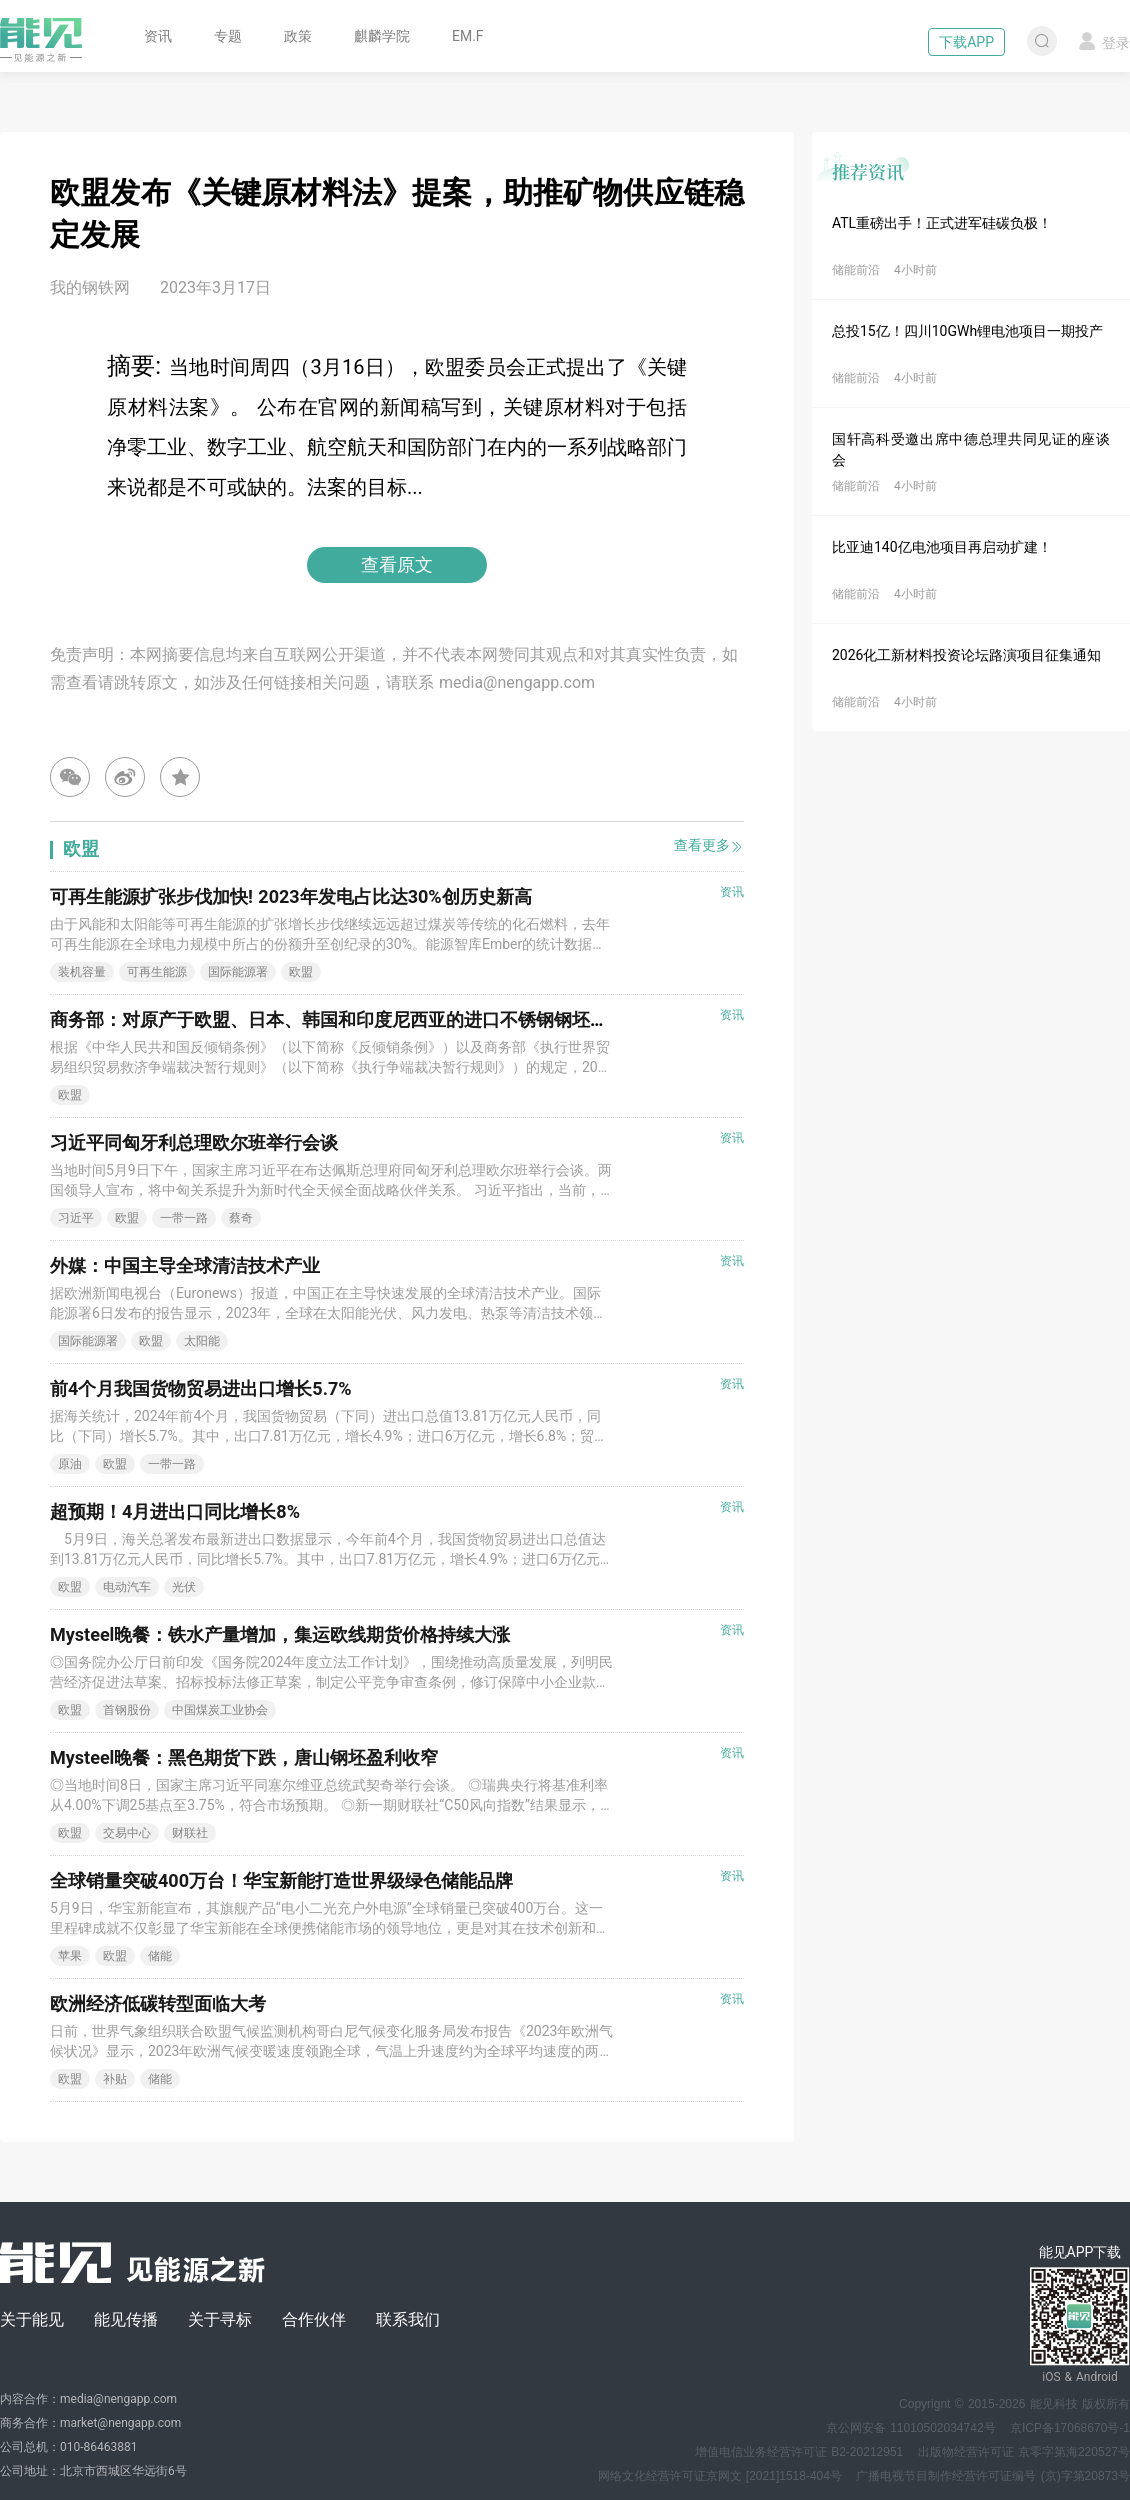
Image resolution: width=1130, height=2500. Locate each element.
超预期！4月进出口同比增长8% (175, 1511)
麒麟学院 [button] (382, 36)
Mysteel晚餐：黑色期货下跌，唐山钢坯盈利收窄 (244, 1757)
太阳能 (202, 1341)
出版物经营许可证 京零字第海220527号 (1024, 2452)
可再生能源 (157, 972)
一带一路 (184, 1218)
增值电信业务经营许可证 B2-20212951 (799, 2452)
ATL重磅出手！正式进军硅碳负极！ (942, 223)
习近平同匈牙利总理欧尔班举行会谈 (194, 1142)
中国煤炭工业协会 (220, 1710)
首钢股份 (127, 1710)
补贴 (115, 2079)
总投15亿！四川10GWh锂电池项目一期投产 (967, 331)
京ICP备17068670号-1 (1070, 2428)
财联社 (190, 1833)
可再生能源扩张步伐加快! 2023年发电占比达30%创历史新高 (291, 896)
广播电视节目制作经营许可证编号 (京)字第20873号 (993, 2476)
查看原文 (397, 564)
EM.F (468, 36)
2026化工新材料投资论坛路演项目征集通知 (966, 655)
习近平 (76, 1218)
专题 (228, 36)
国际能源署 (238, 972)
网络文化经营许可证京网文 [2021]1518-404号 (720, 2476)
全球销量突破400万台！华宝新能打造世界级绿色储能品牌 (281, 1880)
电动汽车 (127, 1587)
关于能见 (32, 2319)
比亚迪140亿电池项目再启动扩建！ (942, 547)
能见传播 (126, 2319)
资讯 (158, 36)
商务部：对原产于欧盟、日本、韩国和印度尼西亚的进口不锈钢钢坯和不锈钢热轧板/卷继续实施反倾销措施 (476, 1019)
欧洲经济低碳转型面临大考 (158, 2003)
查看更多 (709, 845)
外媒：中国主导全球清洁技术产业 (185, 1265)
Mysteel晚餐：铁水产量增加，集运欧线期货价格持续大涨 (280, 1634)
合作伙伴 (314, 2319)
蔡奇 (241, 1218)
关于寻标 (220, 2319)
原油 (70, 1464)
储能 (160, 1956)
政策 (298, 36)
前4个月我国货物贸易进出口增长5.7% (201, 1388)
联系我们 (408, 2319)
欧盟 (301, 972)
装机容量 (82, 972)
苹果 (70, 1956)
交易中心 (127, 1833)
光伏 (184, 1587)
